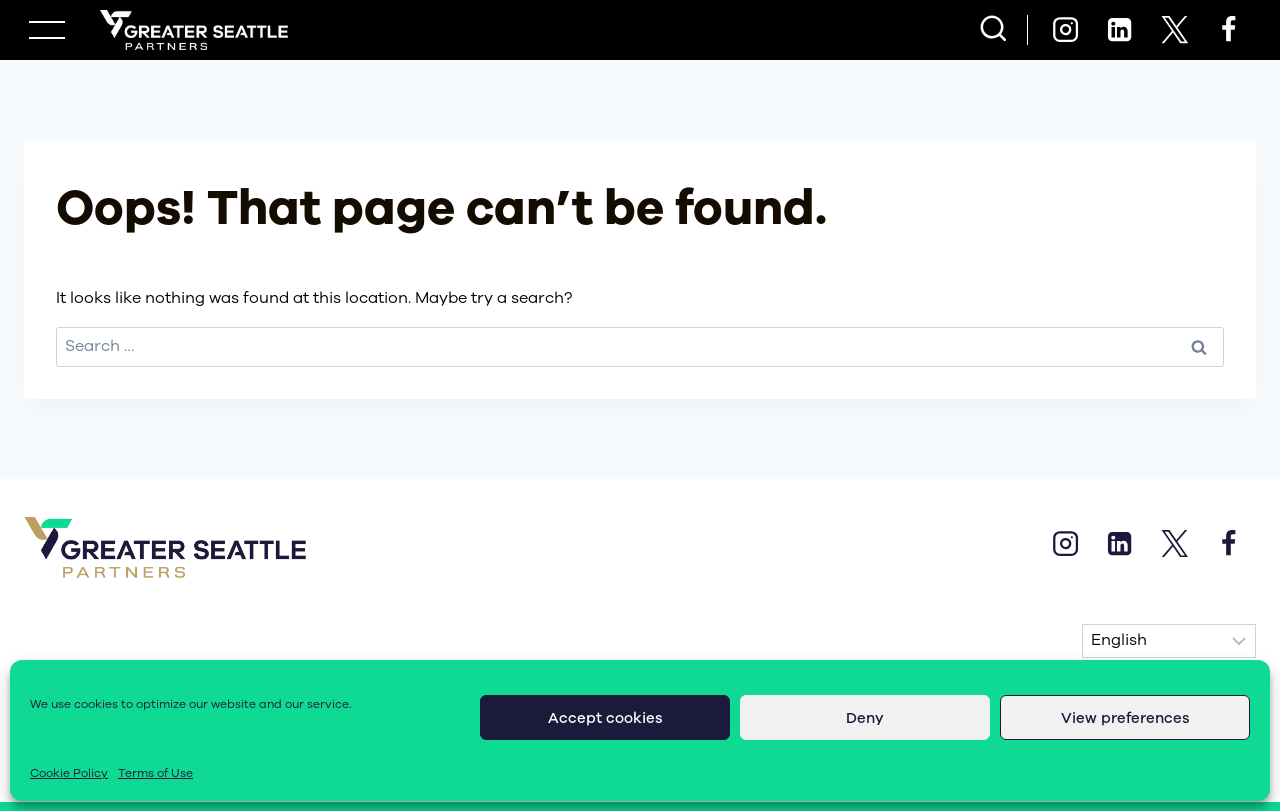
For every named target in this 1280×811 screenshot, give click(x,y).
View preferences (1125, 718)
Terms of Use (155, 773)
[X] (1174, 30)
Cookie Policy (69, 773)
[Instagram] (1065, 30)
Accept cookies (605, 718)
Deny (865, 718)
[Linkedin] (1120, 30)
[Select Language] (1169, 641)
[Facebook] (1229, 30)
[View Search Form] (993, 30)
